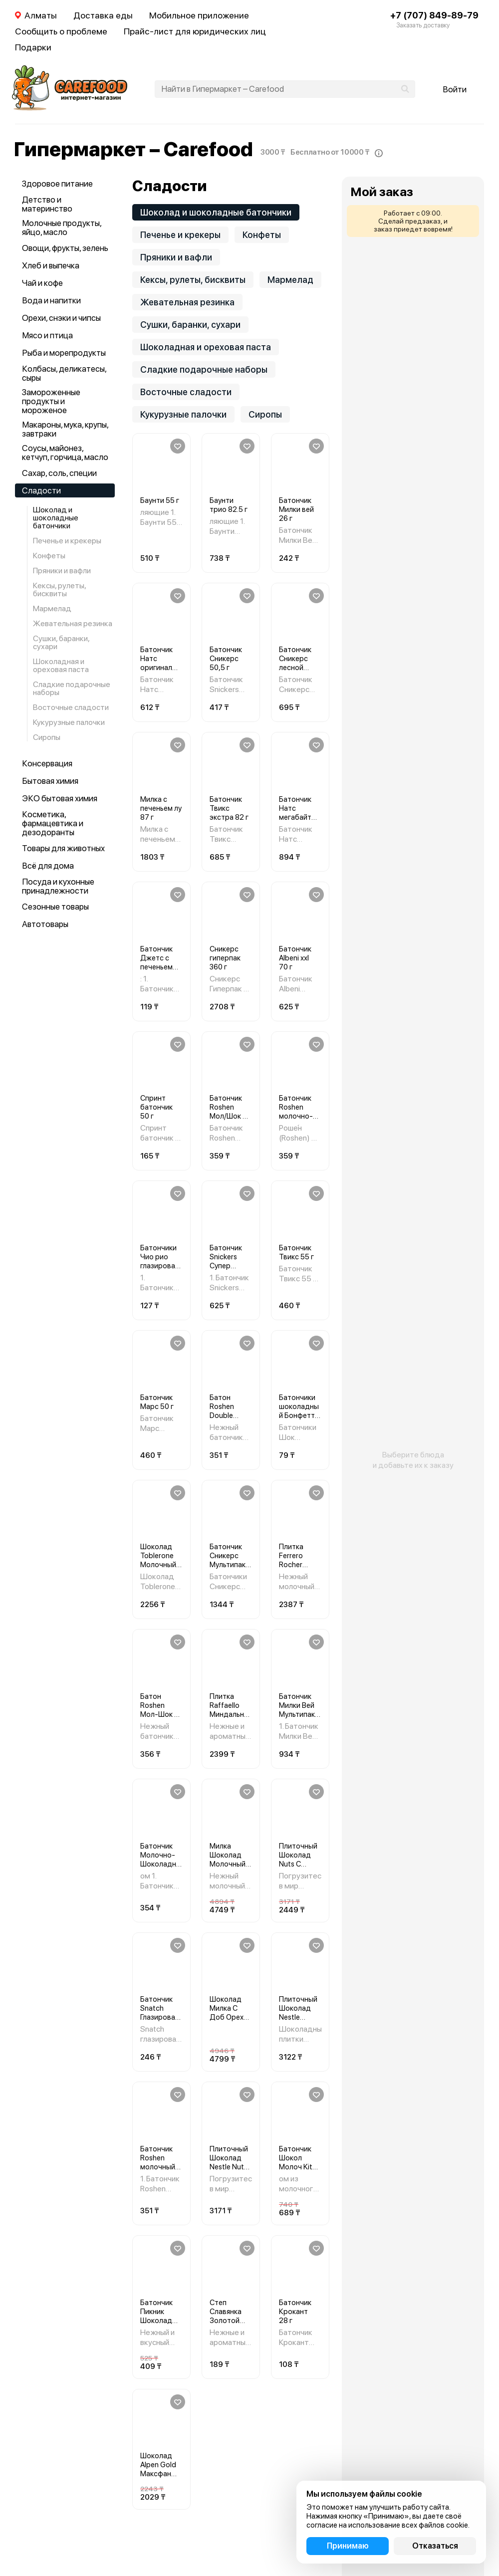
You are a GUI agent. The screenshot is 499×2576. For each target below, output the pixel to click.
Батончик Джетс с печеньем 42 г (156, 962)
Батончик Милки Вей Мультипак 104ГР (297, 1710)
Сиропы (46, 736)
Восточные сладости (71, 707)
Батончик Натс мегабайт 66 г (295, 813)
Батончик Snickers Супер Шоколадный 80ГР (230, 1265)
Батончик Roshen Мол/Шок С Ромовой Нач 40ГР (229, 1116)
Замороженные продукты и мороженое (51, 401)
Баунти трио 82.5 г (229, 505)
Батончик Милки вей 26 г (296, 509)
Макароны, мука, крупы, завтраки (65, 429)
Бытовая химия (50, 781)
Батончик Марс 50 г (157, 1402)
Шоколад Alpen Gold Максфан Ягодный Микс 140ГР (160, 2473)
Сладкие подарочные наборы (71, 688)
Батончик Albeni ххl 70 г (295, 957)
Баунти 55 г (159, 500)
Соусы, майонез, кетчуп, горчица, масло (65, 452)
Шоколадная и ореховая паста (61, 665)
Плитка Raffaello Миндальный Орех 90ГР (230, 1710)
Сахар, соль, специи (59, 473)
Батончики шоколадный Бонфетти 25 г (299, 1411)
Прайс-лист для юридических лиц (195, 31)
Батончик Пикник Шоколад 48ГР (156, 2316)
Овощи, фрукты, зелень (65, 248)
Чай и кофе (42, 283)
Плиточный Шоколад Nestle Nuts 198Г (229, 2162)
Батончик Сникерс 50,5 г (226, 658)
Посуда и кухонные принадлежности (58, 886)
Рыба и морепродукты (64, 353)
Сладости (41, 490)
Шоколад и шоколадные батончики (55, 518)
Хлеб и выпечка (50, 265)
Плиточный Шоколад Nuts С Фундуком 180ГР (298, 1864)
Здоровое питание (57, 184)
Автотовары (45, 924)
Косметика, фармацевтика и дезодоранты (52, 823)
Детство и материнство (47, 204)
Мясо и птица (47, 335)
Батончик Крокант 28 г (295, 2311)
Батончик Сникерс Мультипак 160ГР (228, 1560)
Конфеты (49, 555)
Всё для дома (48, 866)
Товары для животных (63, 848)
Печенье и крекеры (67, 540)
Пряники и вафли (62, 570)
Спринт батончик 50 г (156, 1107)
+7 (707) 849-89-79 (434, 15)
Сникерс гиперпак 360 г (225, 957)
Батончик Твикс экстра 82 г (229, 808)
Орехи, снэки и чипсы (61, 318)
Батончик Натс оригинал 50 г (156, 663)
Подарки (33, 47)
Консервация (47, 763)
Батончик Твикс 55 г (296, 1252)
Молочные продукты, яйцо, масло (61, 227)
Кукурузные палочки (69, 722)
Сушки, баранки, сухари (61, 642)
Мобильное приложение (199, 15)
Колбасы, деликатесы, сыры (64, 373)
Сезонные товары (55, 907)
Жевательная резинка (72, 623)
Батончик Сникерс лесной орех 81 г (295, 663)
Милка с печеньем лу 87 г (161, 808)
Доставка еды (103, 15)
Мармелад (52, 608)
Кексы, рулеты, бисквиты (59, 589)
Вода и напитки (51, 300)
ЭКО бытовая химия (59, 798)
